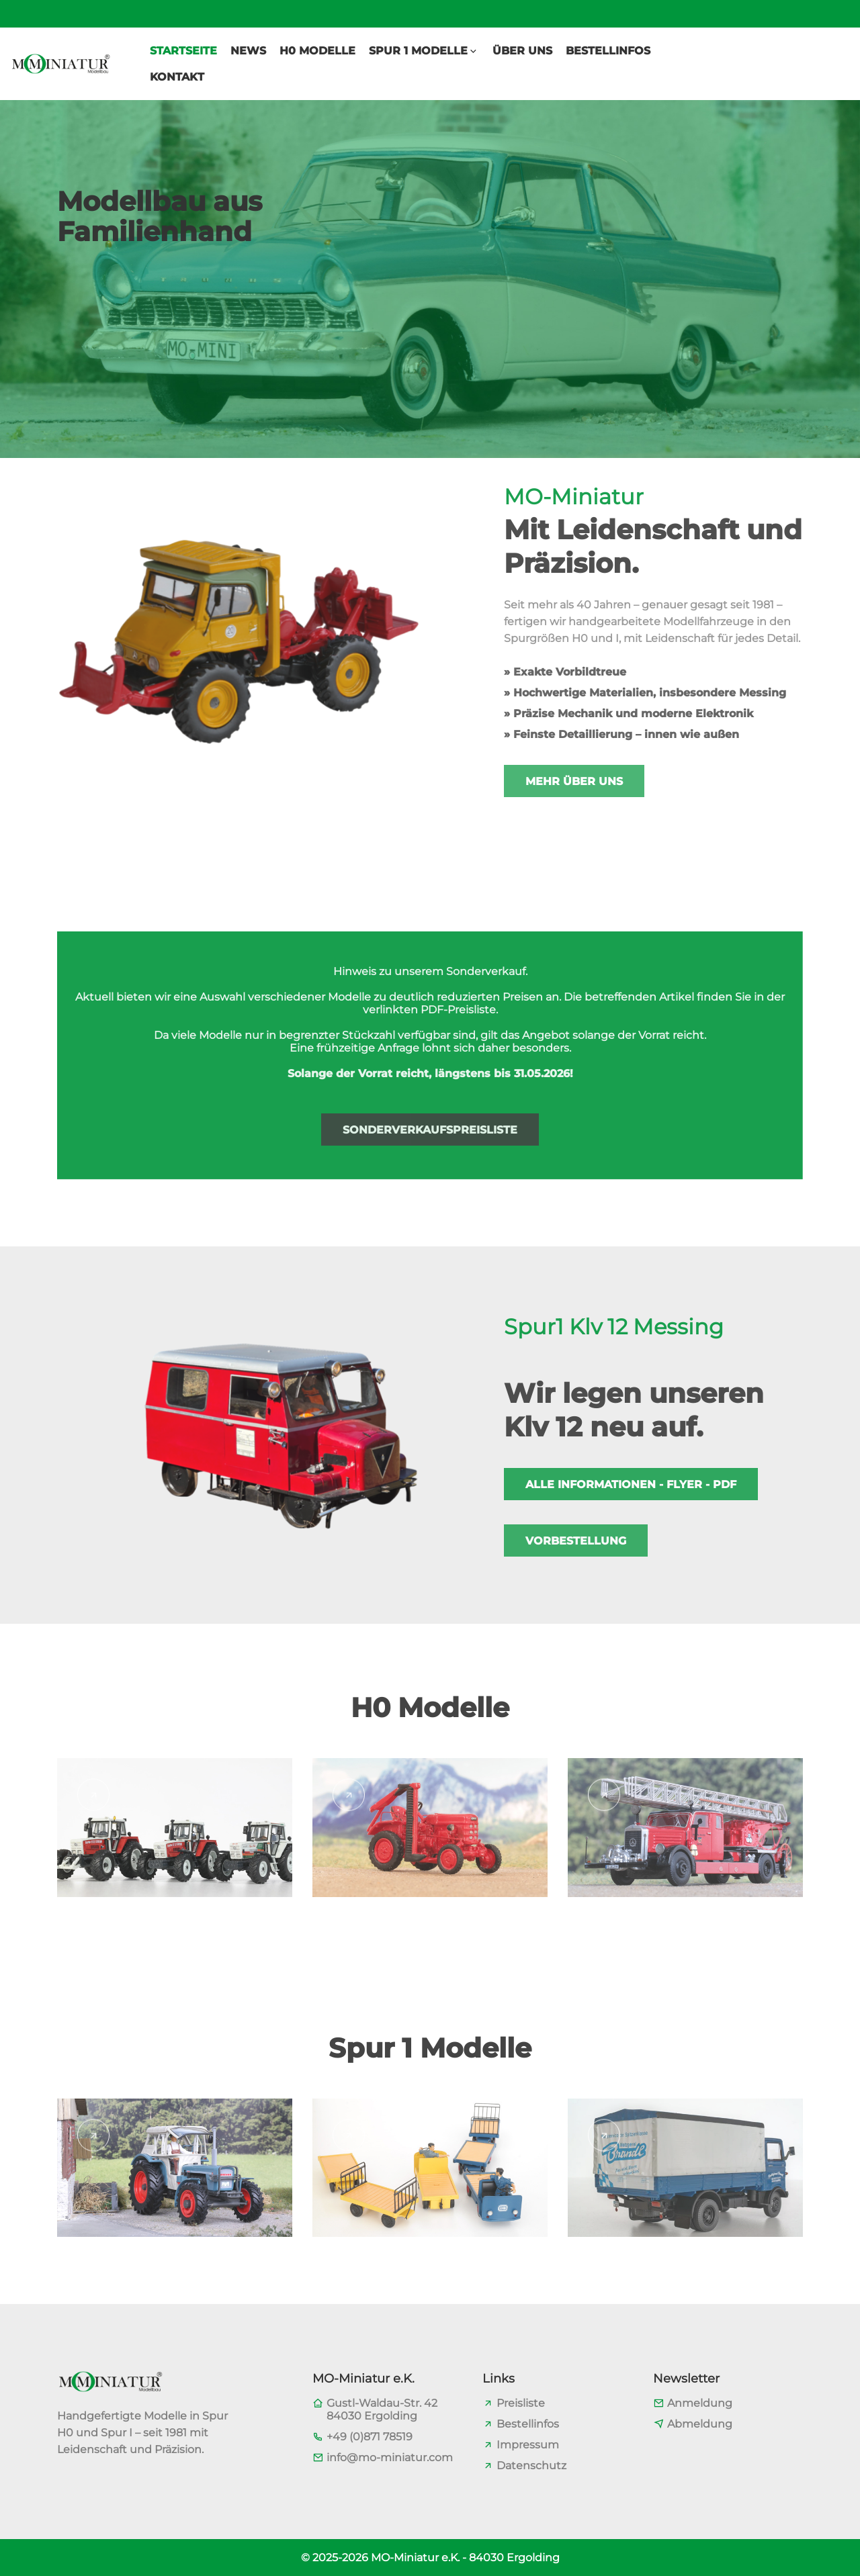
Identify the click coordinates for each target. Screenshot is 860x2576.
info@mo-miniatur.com (390, 2457)
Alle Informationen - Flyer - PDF (630, 1484)
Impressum (528, 2444)
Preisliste (521, 2403)
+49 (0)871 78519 (370, 2436)
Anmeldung (699, 2403)
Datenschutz (531, 2465)
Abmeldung (699, 2424)
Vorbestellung (575, 1540)
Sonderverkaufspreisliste (430, 1129)
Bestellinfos (528, 2424)
